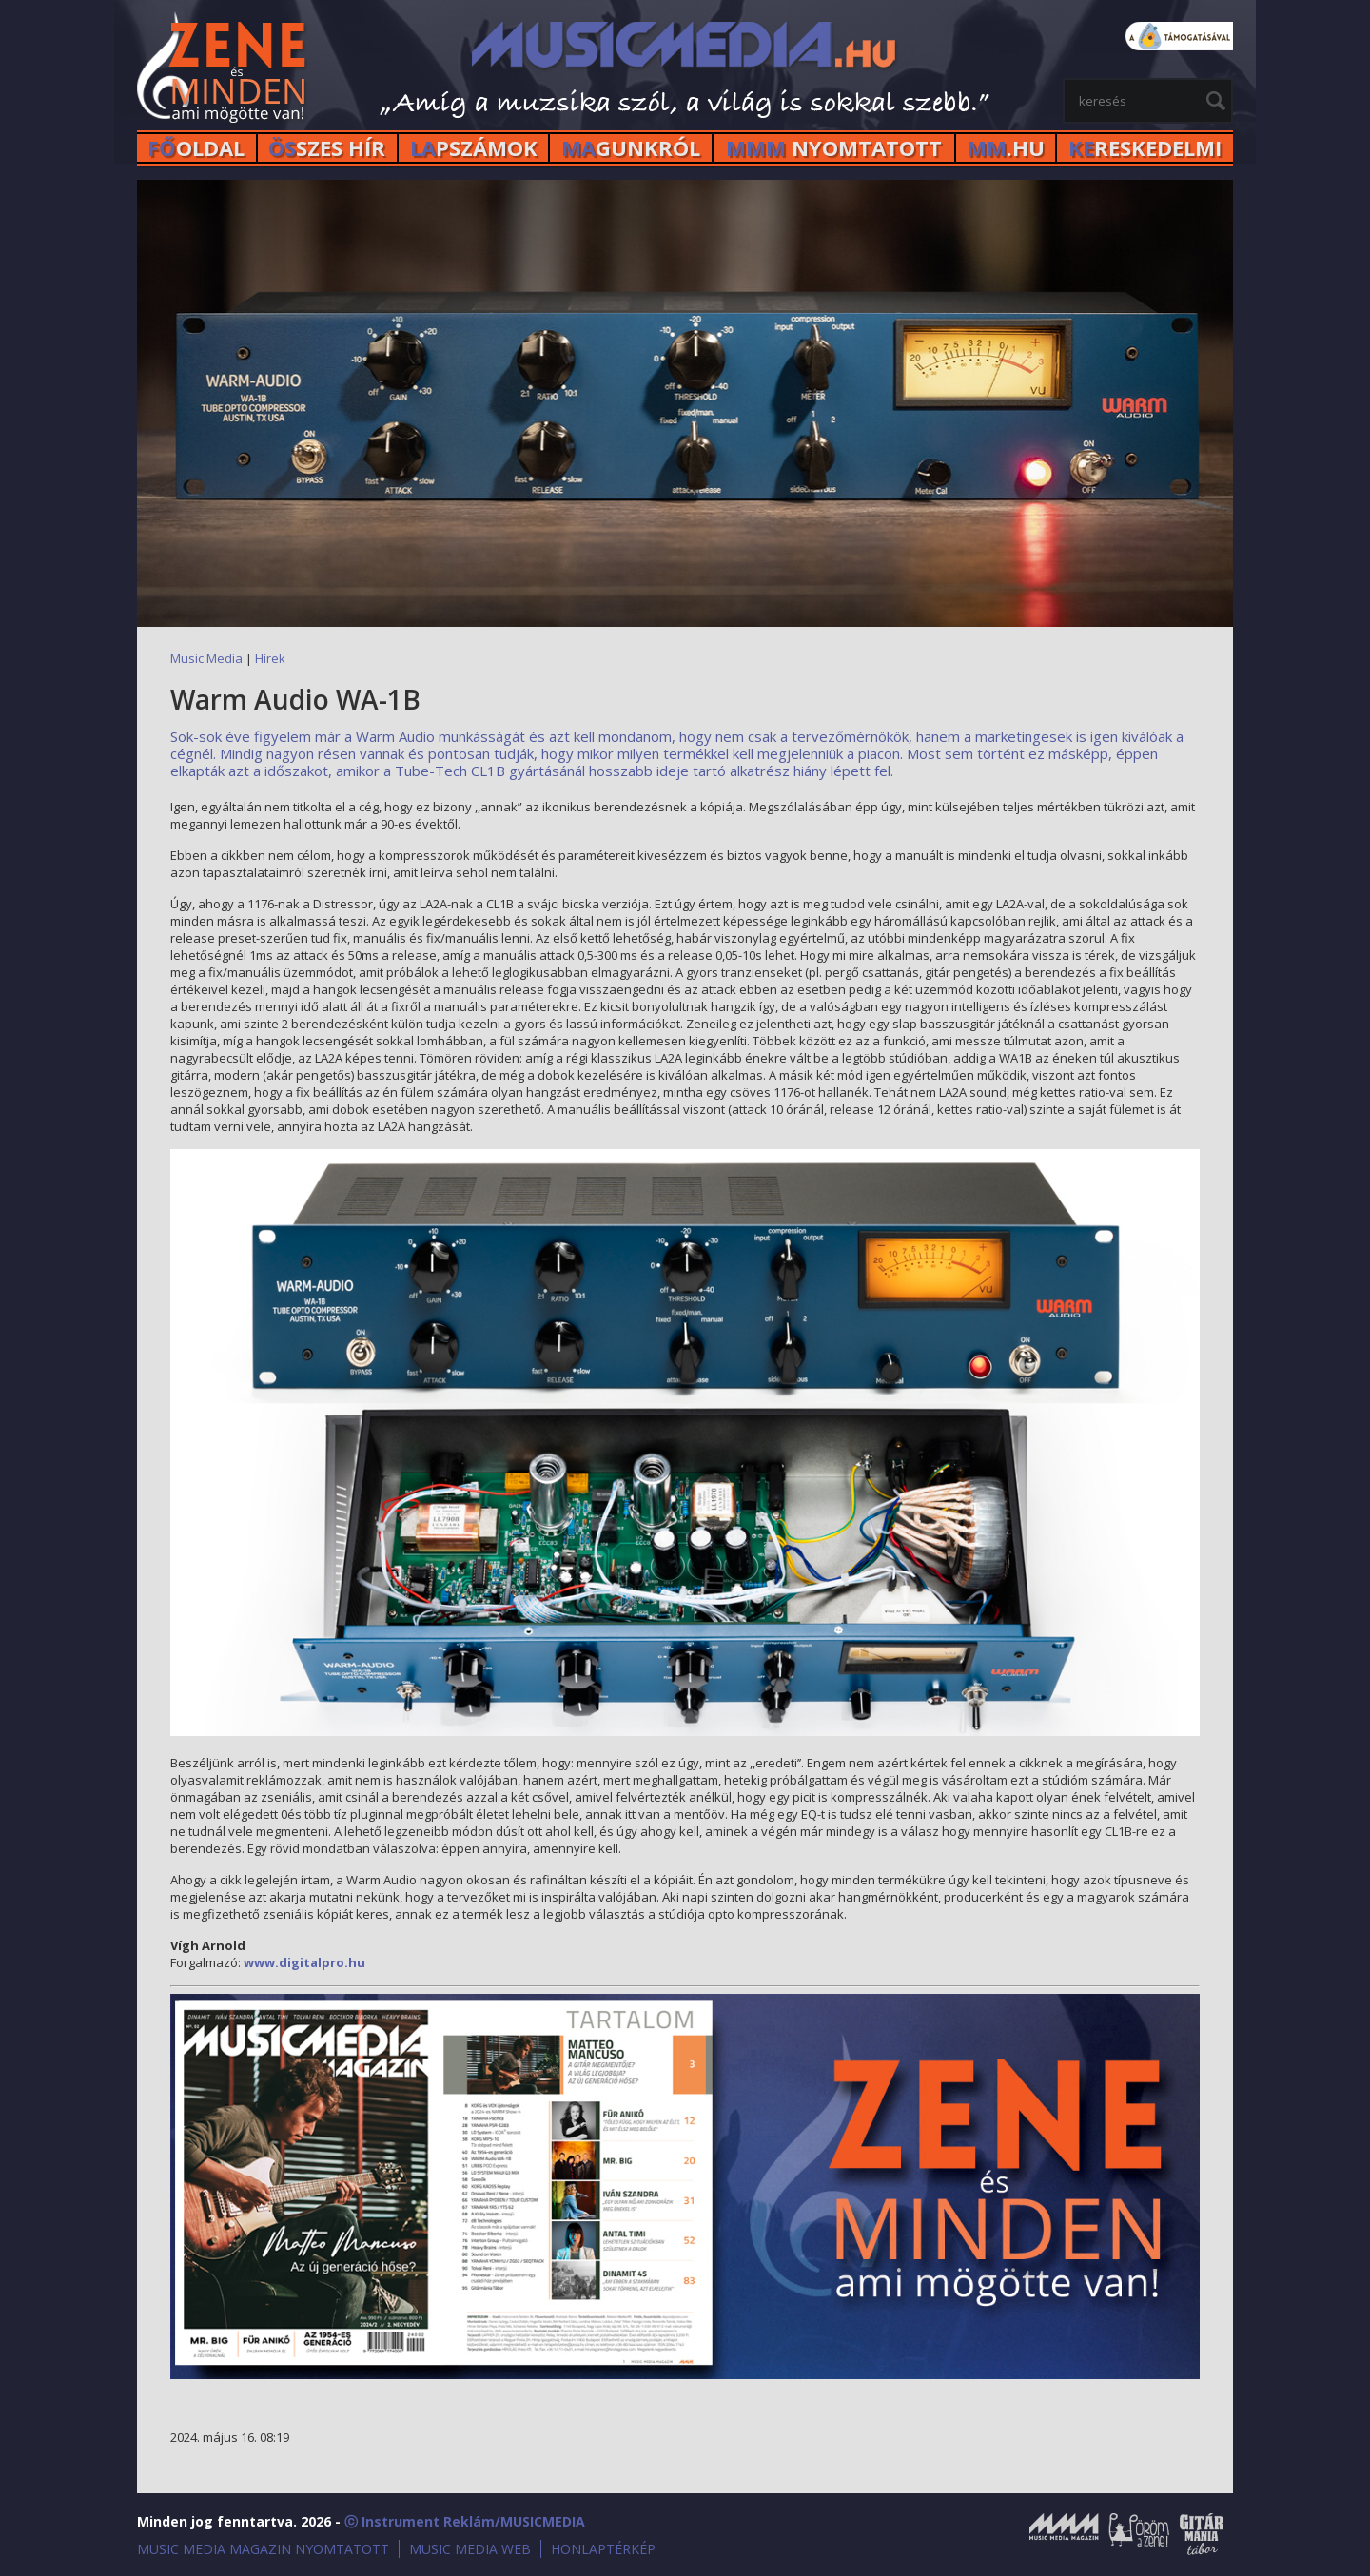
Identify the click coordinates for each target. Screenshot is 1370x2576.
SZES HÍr (326, 148)
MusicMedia (222, 69)
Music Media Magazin (1063, 2534)
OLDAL (196, 148)
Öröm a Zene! (1139, 2534)
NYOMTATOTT (834, 148)
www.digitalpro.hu (304, 1962)
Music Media (206, 658)
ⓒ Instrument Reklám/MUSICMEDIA (464, 2521)
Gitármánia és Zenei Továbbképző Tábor (1201, 2534)
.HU (1006, 148)
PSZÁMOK (474, 148)
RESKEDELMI (1145, 148)
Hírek (270, 658)
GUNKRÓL (630, 148)
